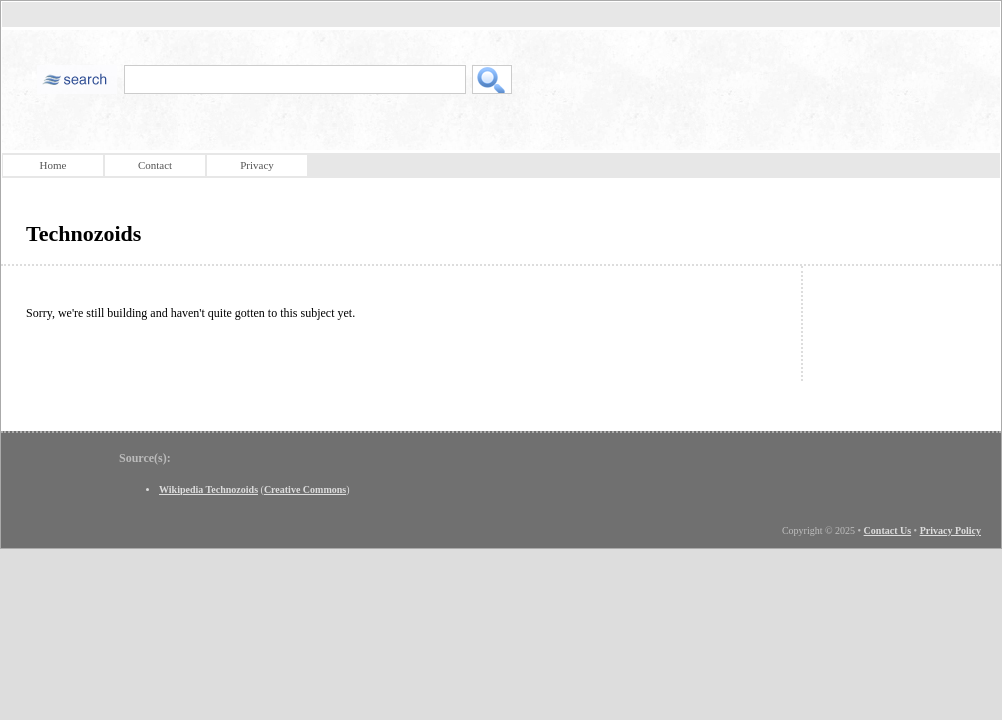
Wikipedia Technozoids (208, 489)
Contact (155, 165)
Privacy (257, 165)
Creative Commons (305, 489)
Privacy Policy (950, 530)
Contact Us (888, 530)
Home (53, 165)
